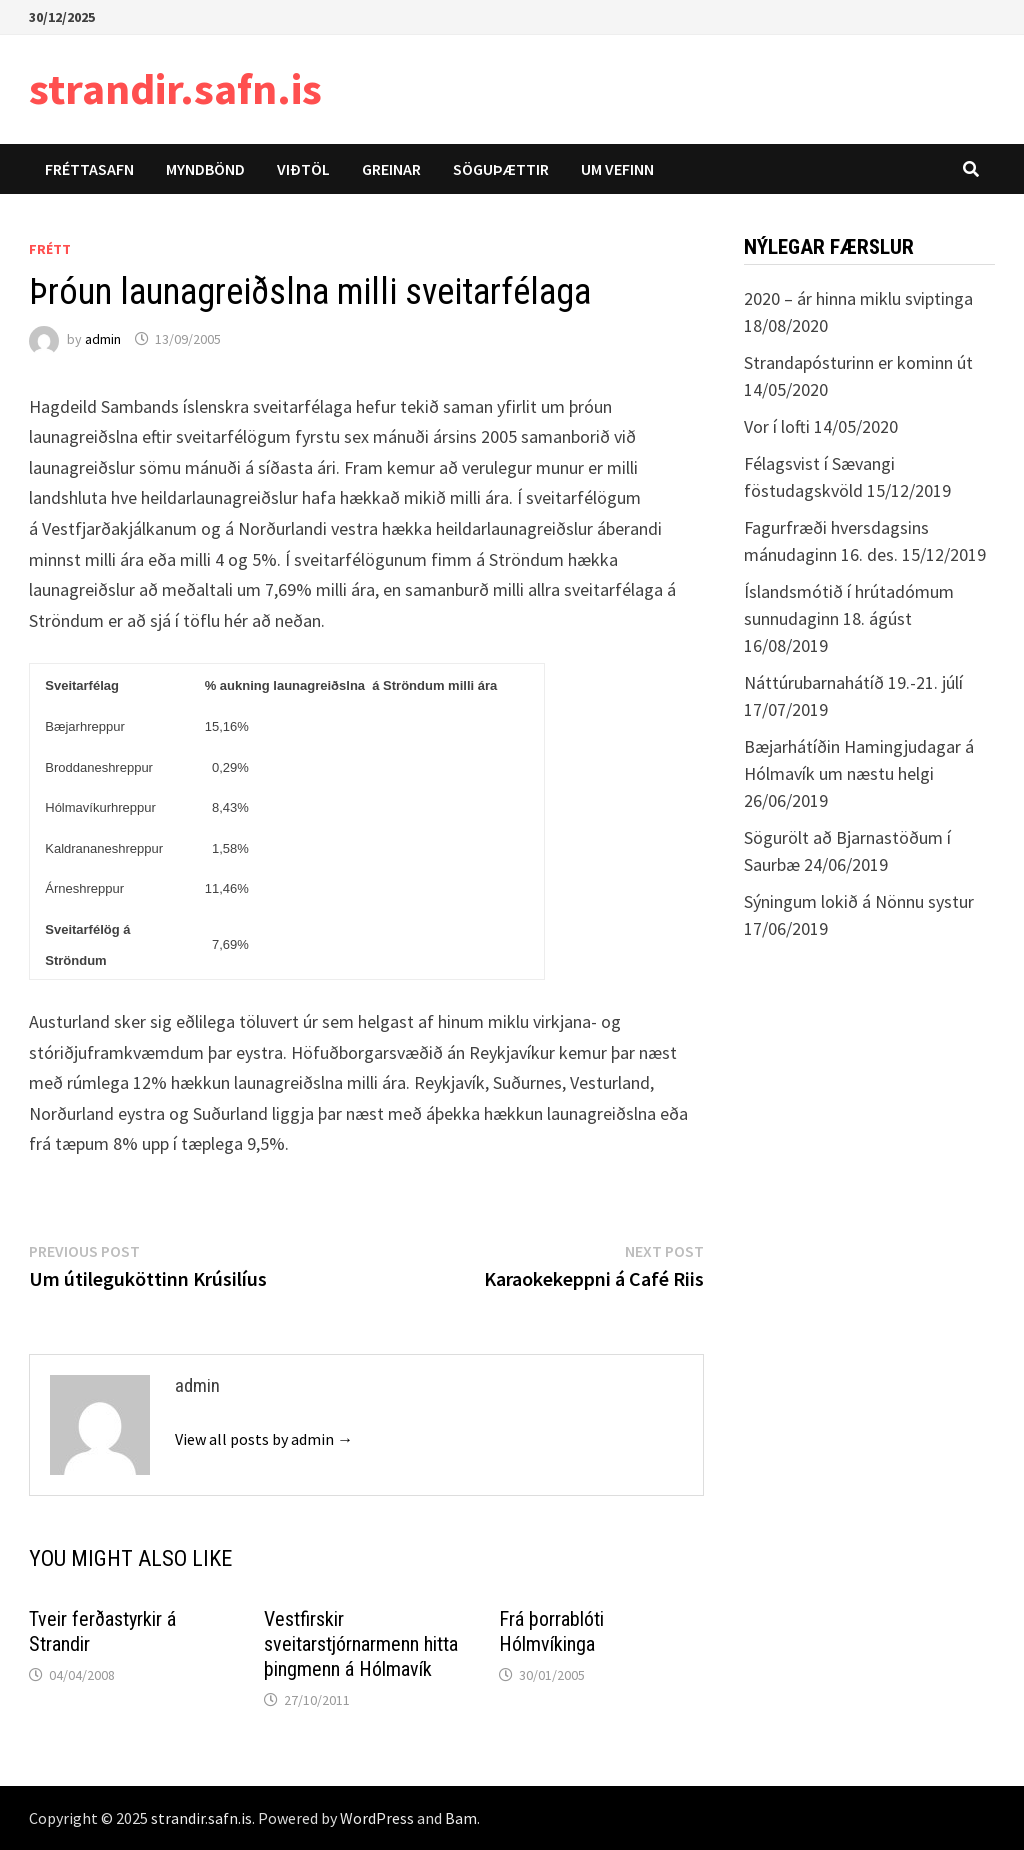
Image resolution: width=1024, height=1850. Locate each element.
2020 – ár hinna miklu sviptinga (858, 298)
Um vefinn (617, 169)
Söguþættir (501, 169)
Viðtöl (303, 169)
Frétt (50, 249)
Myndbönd (205, 169)
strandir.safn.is (175, 88)
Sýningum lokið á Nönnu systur (859, 901)
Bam (461, 1818)
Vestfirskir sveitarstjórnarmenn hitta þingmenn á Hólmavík (361, 1644)
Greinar (391, 169)
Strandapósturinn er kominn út (858, 362)
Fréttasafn (89, 169)
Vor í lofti (777, 426)
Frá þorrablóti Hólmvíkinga (551, 1631)
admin (103, 339)
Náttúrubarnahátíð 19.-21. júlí (853, 682)
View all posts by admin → (264, 1439)
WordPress (377, 1818)
